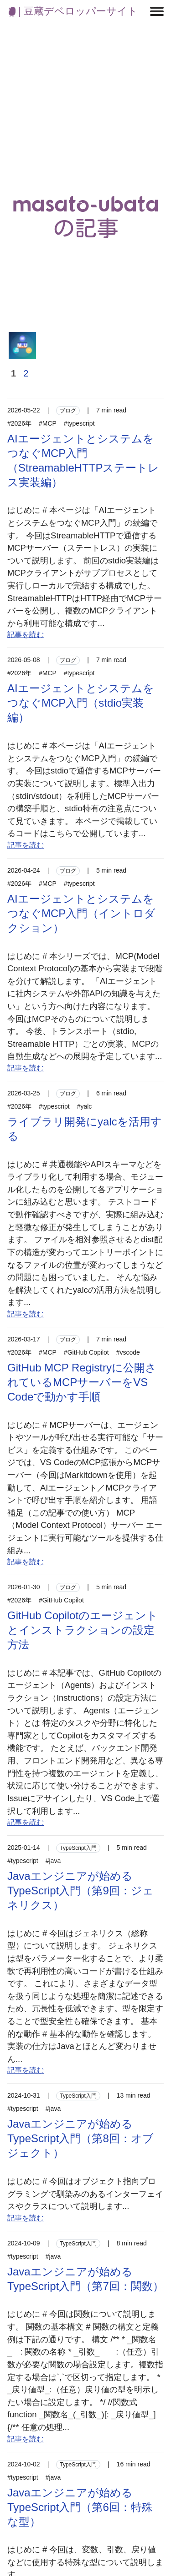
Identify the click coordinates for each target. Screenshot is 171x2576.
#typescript (79, 423)
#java (53, 1860)
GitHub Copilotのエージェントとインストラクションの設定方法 (82, 1630)
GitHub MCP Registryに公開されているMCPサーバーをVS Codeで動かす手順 (81, 1382)
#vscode (128, 1352)
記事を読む (25, 634)
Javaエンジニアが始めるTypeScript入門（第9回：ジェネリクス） (80, 1890)
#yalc (84, 1106)
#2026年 (19, 423)
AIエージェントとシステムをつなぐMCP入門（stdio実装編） (80, 702)
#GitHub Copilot (86, 1352)
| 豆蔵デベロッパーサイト (73, 11)
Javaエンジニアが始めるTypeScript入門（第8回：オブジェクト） (80, 2138)
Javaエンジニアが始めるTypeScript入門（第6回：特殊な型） (80, 2507)
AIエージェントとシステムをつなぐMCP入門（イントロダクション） (81, 913)
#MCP (48, 423)
